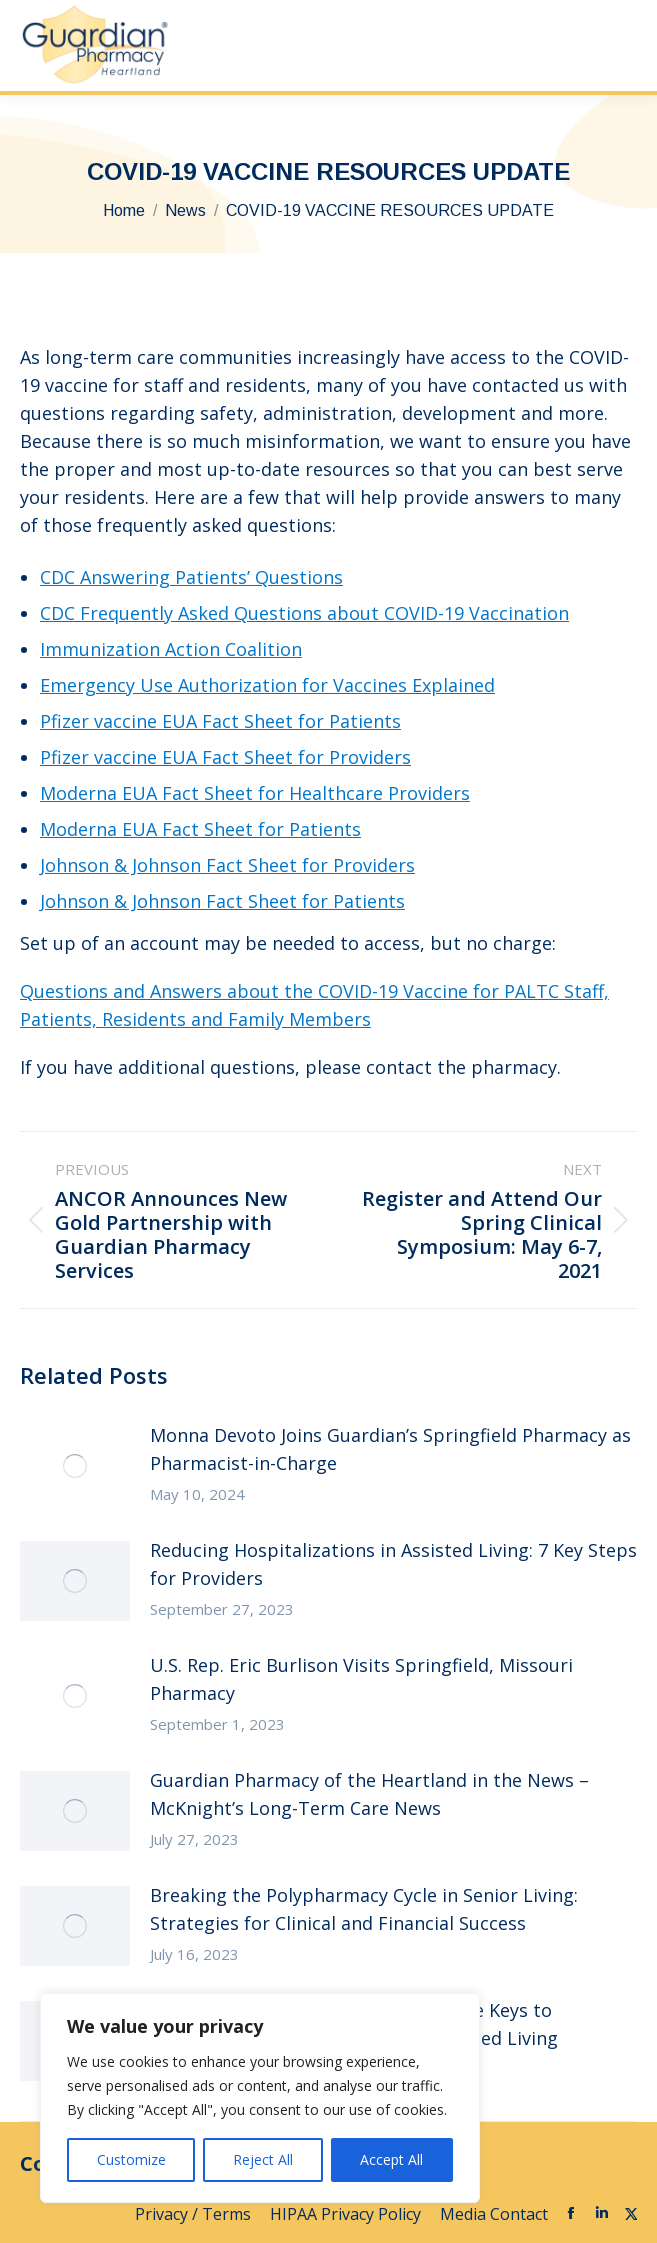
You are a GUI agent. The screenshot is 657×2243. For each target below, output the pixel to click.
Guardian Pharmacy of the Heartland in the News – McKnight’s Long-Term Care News (369, 1794)
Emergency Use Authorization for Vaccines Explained (267, 685)
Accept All (391, 2159)
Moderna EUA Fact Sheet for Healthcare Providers (255, 793)
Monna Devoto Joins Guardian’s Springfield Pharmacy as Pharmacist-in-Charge (390, 1449)
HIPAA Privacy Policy (347, 2214)
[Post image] (75, 1466)
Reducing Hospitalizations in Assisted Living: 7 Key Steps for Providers (393, 1564)
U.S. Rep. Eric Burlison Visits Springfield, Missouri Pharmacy (361, 1679)
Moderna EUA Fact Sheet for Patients (200, 829)
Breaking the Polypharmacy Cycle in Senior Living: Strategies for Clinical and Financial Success (364, 1909)
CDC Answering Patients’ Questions (191, 577)
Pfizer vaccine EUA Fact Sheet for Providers (225, 757)
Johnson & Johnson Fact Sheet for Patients (222, 901)
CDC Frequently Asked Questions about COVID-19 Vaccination (304, 613)
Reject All (263, 2159)
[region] (260, 2098)
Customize (131, 2159)
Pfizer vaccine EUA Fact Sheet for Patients (220, 721)
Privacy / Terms (195, 2214)
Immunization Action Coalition (171, 649)
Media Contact (494, 2214)
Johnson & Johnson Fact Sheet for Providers (227, 865)
